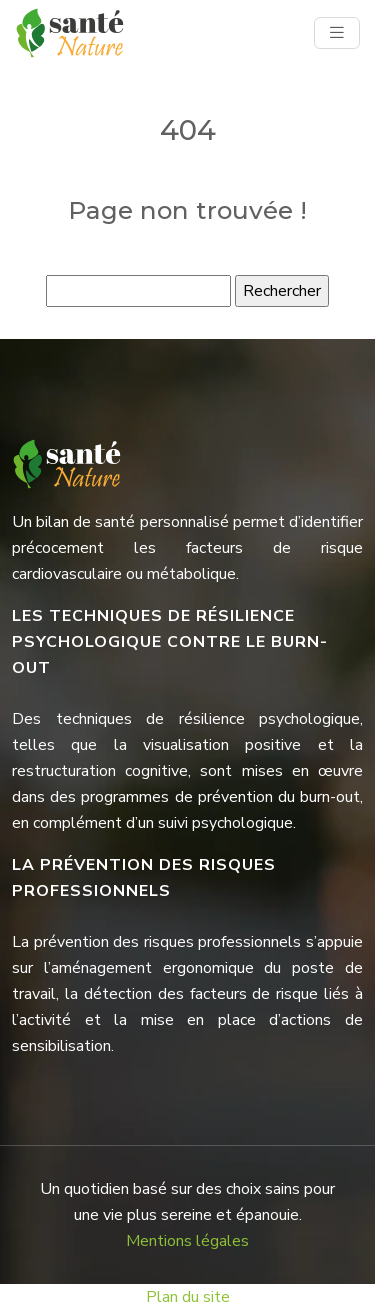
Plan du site (188, 1297)
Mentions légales (187, 1241)
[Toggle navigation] (337, 33)
